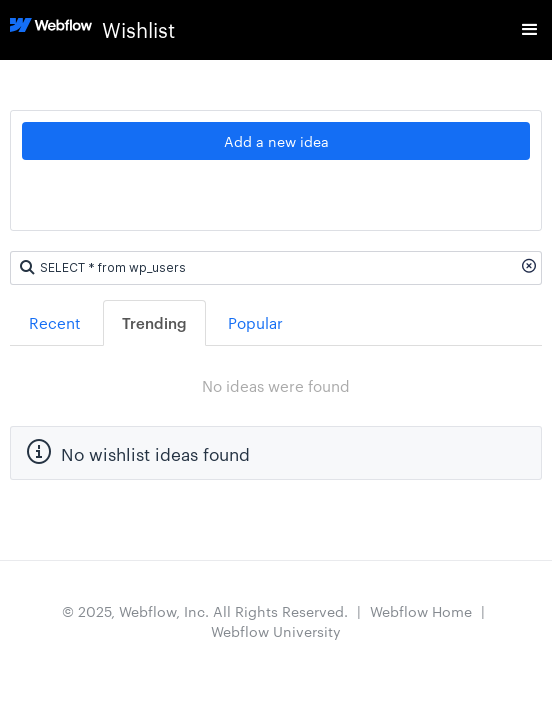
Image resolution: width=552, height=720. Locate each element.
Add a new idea (276, 141)
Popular (255, 322)
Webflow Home (421, 611)
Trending (154, 322)
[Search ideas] (276, 268)
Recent (55, 322)
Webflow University (276, 631)
